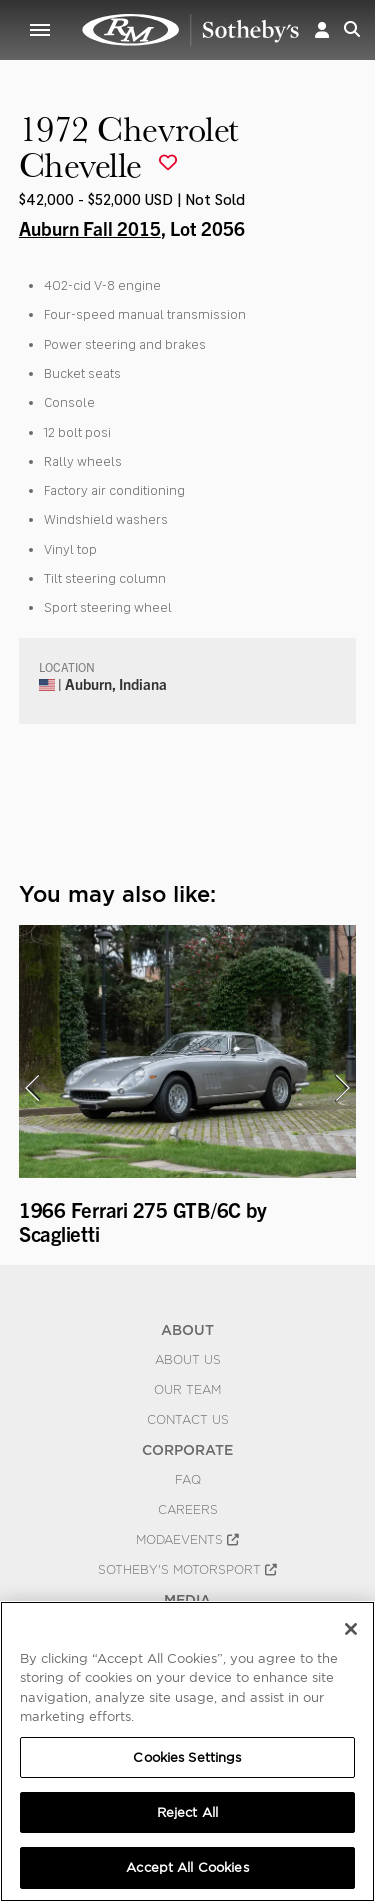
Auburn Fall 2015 (90, 228)
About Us (188, 1360)
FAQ (188, 1480)
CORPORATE (187, 1450)
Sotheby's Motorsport (187, 1570)
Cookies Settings (187, 1757)
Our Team (187, 1390)
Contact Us (188, 1420)
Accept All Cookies (187, 1867)
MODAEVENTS (187, 1540)
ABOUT (187, 1330)
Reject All (187, 1812)
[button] (322, 29)
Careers (188, 1510)
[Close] (351, 1629)
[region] (187, 1751)
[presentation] (32, 1088)
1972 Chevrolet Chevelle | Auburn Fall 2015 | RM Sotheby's (191, 30)
